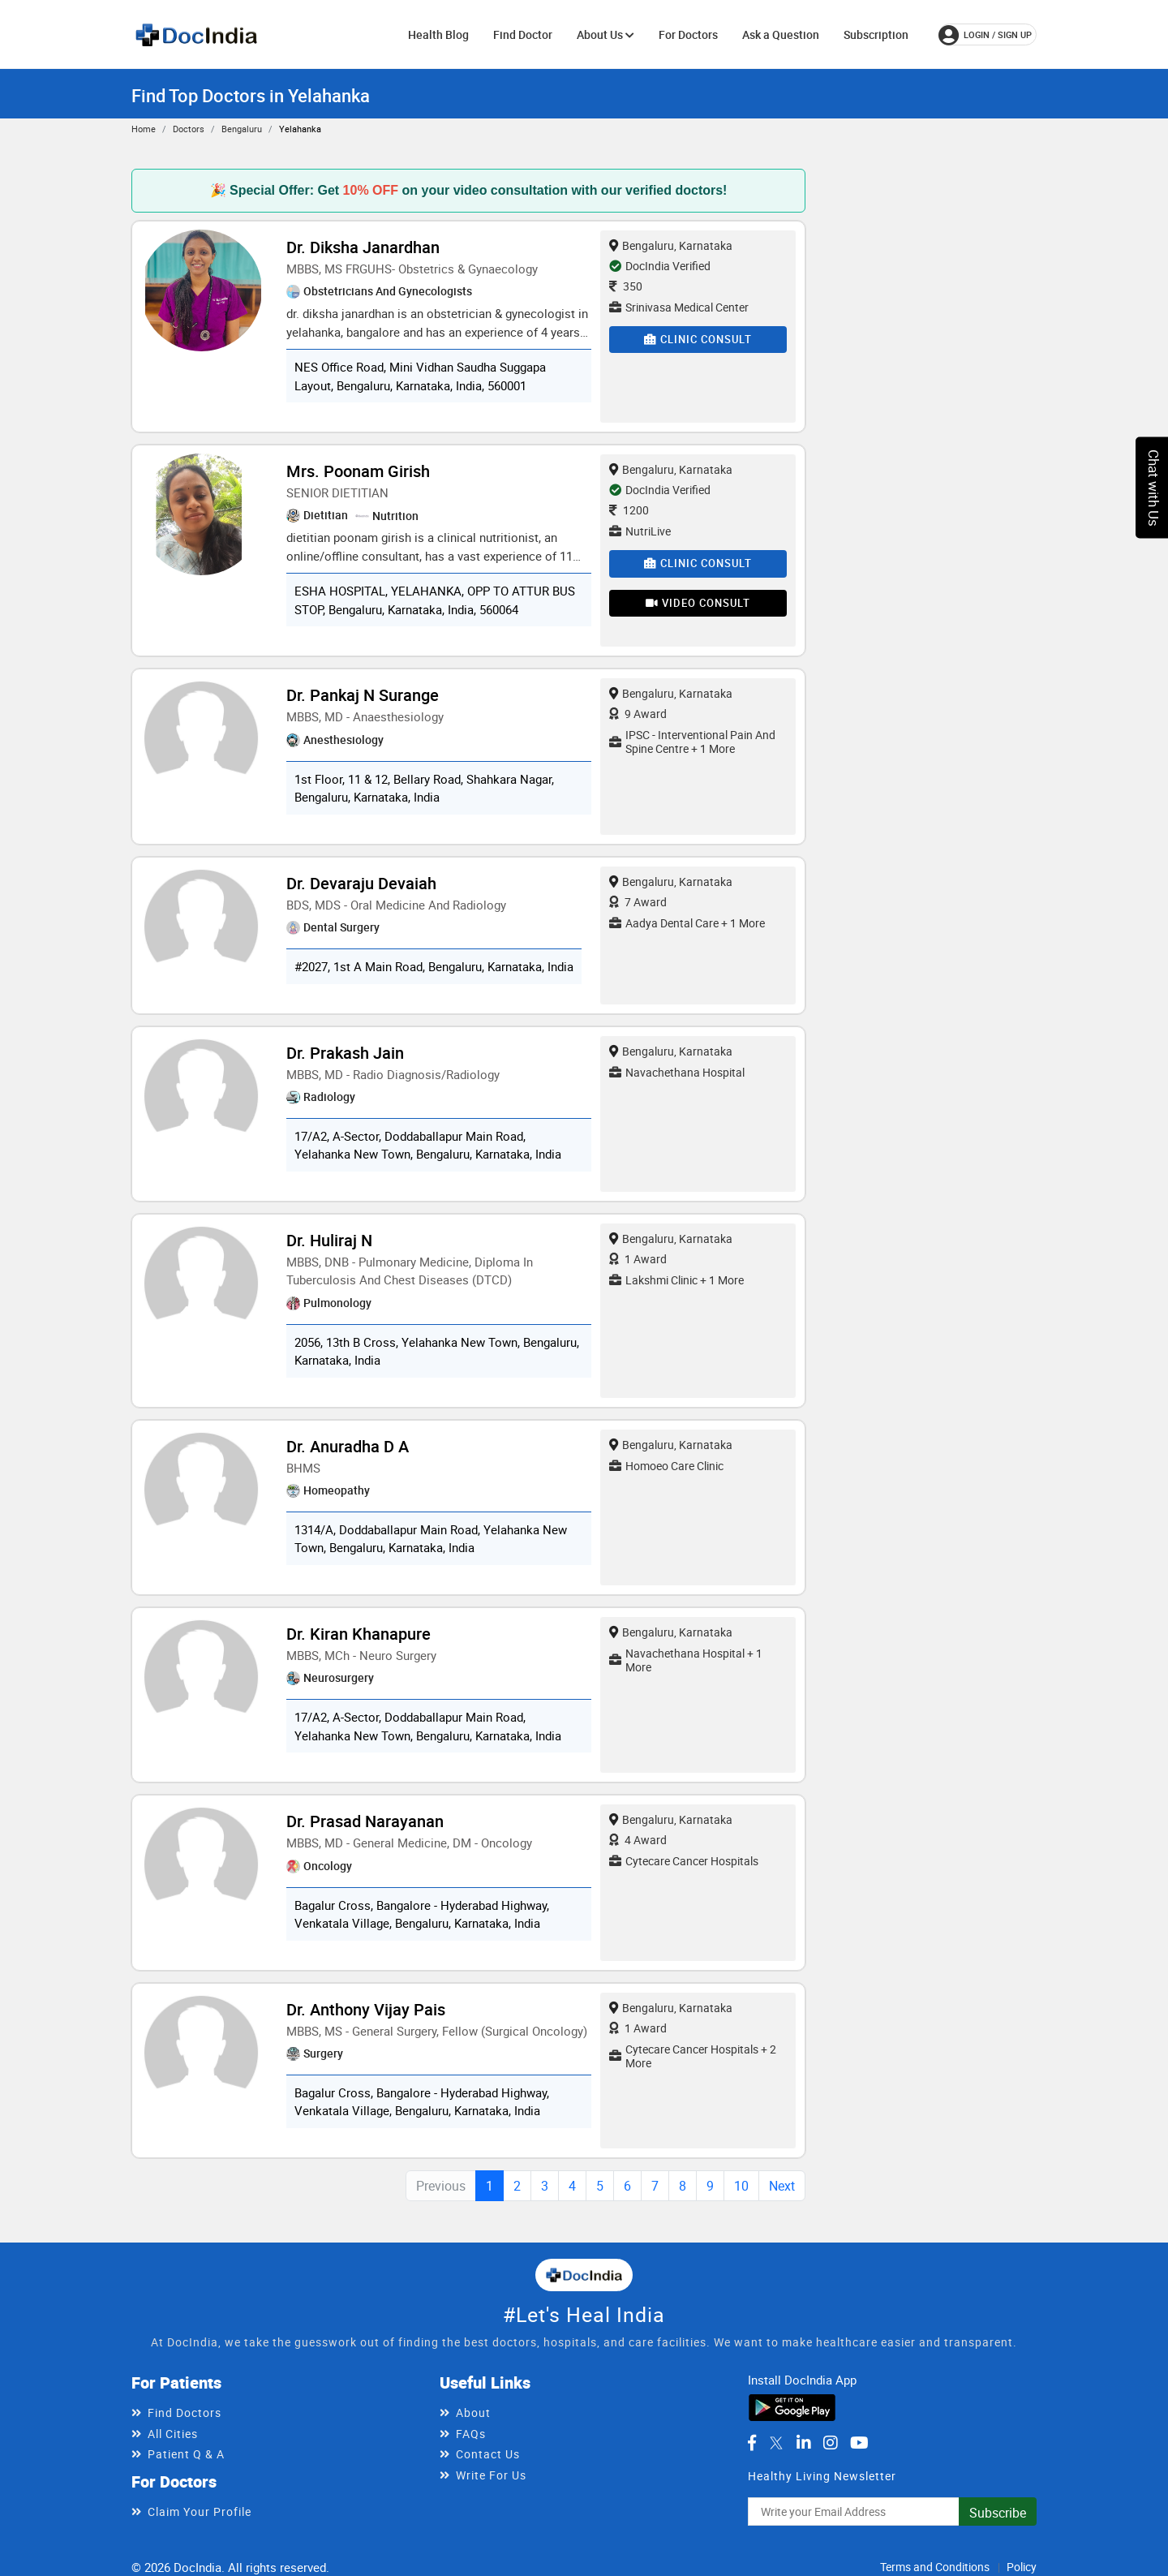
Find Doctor (522, 34)
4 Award (638, 1839)
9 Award (638, 713)
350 (625, 286)
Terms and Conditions (935, 2566)
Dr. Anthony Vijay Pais (365, 2009)
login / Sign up (985, 35)
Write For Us (491, 2475)
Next (782, 2186)
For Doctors (688, 34)
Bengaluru (241, 129)
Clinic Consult (698, 339)
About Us (605, 34)
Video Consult (698, 603)
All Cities (173, 2433)
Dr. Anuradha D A (347, 1446)
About (473, 2412)
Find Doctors (184, 2412)
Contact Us (488, 2454)
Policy (1022, 2566)
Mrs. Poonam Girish (358, 471)
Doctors (188, 129)
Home (143, 129)
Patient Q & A (186, 2454)
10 (741, 2186)
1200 (629, 510)
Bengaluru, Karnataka (670, 245)
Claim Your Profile (199, 2511)
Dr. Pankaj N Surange (362, 695)
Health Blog (438, 34)
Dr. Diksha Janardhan (363, 247)
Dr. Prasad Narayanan (365, 1821)
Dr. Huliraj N (329, 1240)
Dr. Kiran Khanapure (358, 1634)
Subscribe (997, 2513)
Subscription (876, 34)
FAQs (471, 2433)
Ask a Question (780, 34)
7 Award (638, 902)
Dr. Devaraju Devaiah (361, 883)
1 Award (638, 1258)
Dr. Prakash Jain (345, 1053)
